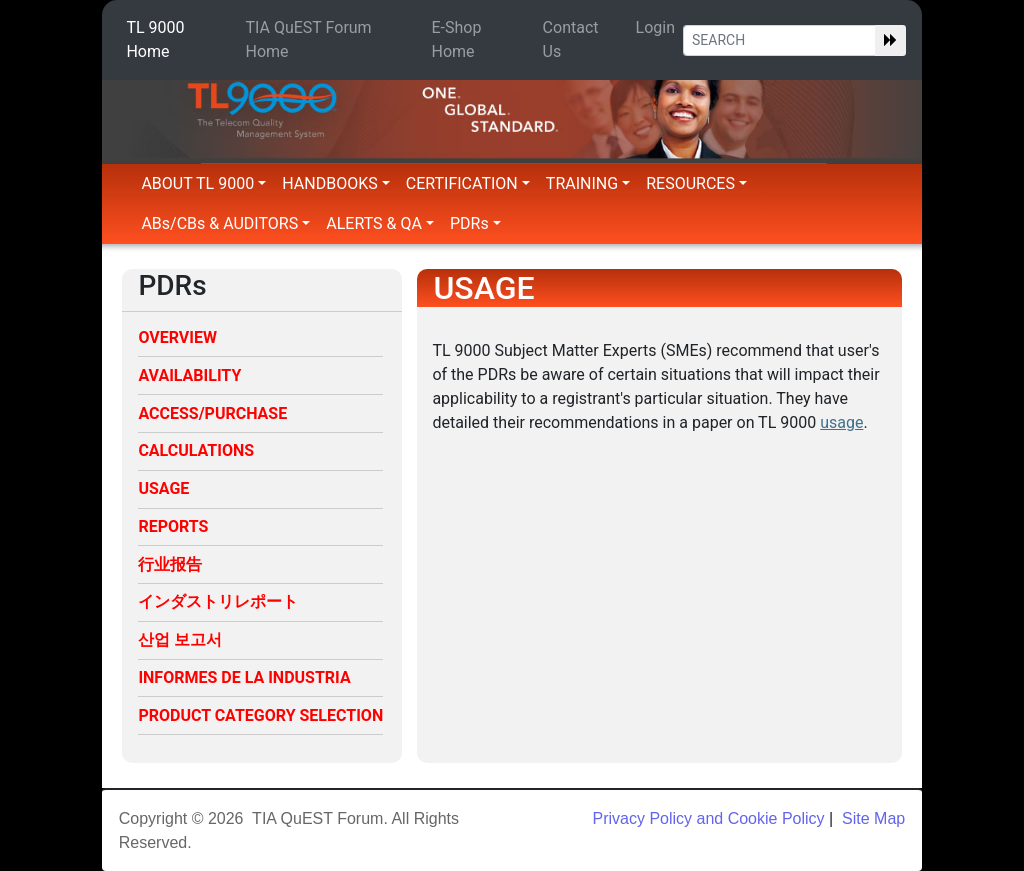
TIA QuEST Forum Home (309, 39)
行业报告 (170, 564)
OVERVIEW (177, 337)
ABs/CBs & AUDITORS (225, 223)
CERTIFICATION (468, 183)
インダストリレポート (218, 601)
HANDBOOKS (336, 183)
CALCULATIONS (196, 450)
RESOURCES (696, 183)
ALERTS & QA (380, 223)
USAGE (163, 488)
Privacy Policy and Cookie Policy (708, 818)
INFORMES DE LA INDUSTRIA (244, 677)
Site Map (872, 818)
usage (841, 422)
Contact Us (571, 39)
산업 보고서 (180, 639)
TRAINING (588, 183)
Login (655, 27)
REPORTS (173, 526)
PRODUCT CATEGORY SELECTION (260, 715)
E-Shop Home (457, 39)
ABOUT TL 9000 (203, 183)
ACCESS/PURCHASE (212, 413)
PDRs (475, 223)
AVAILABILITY (189, 375)
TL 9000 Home (155, 39)
